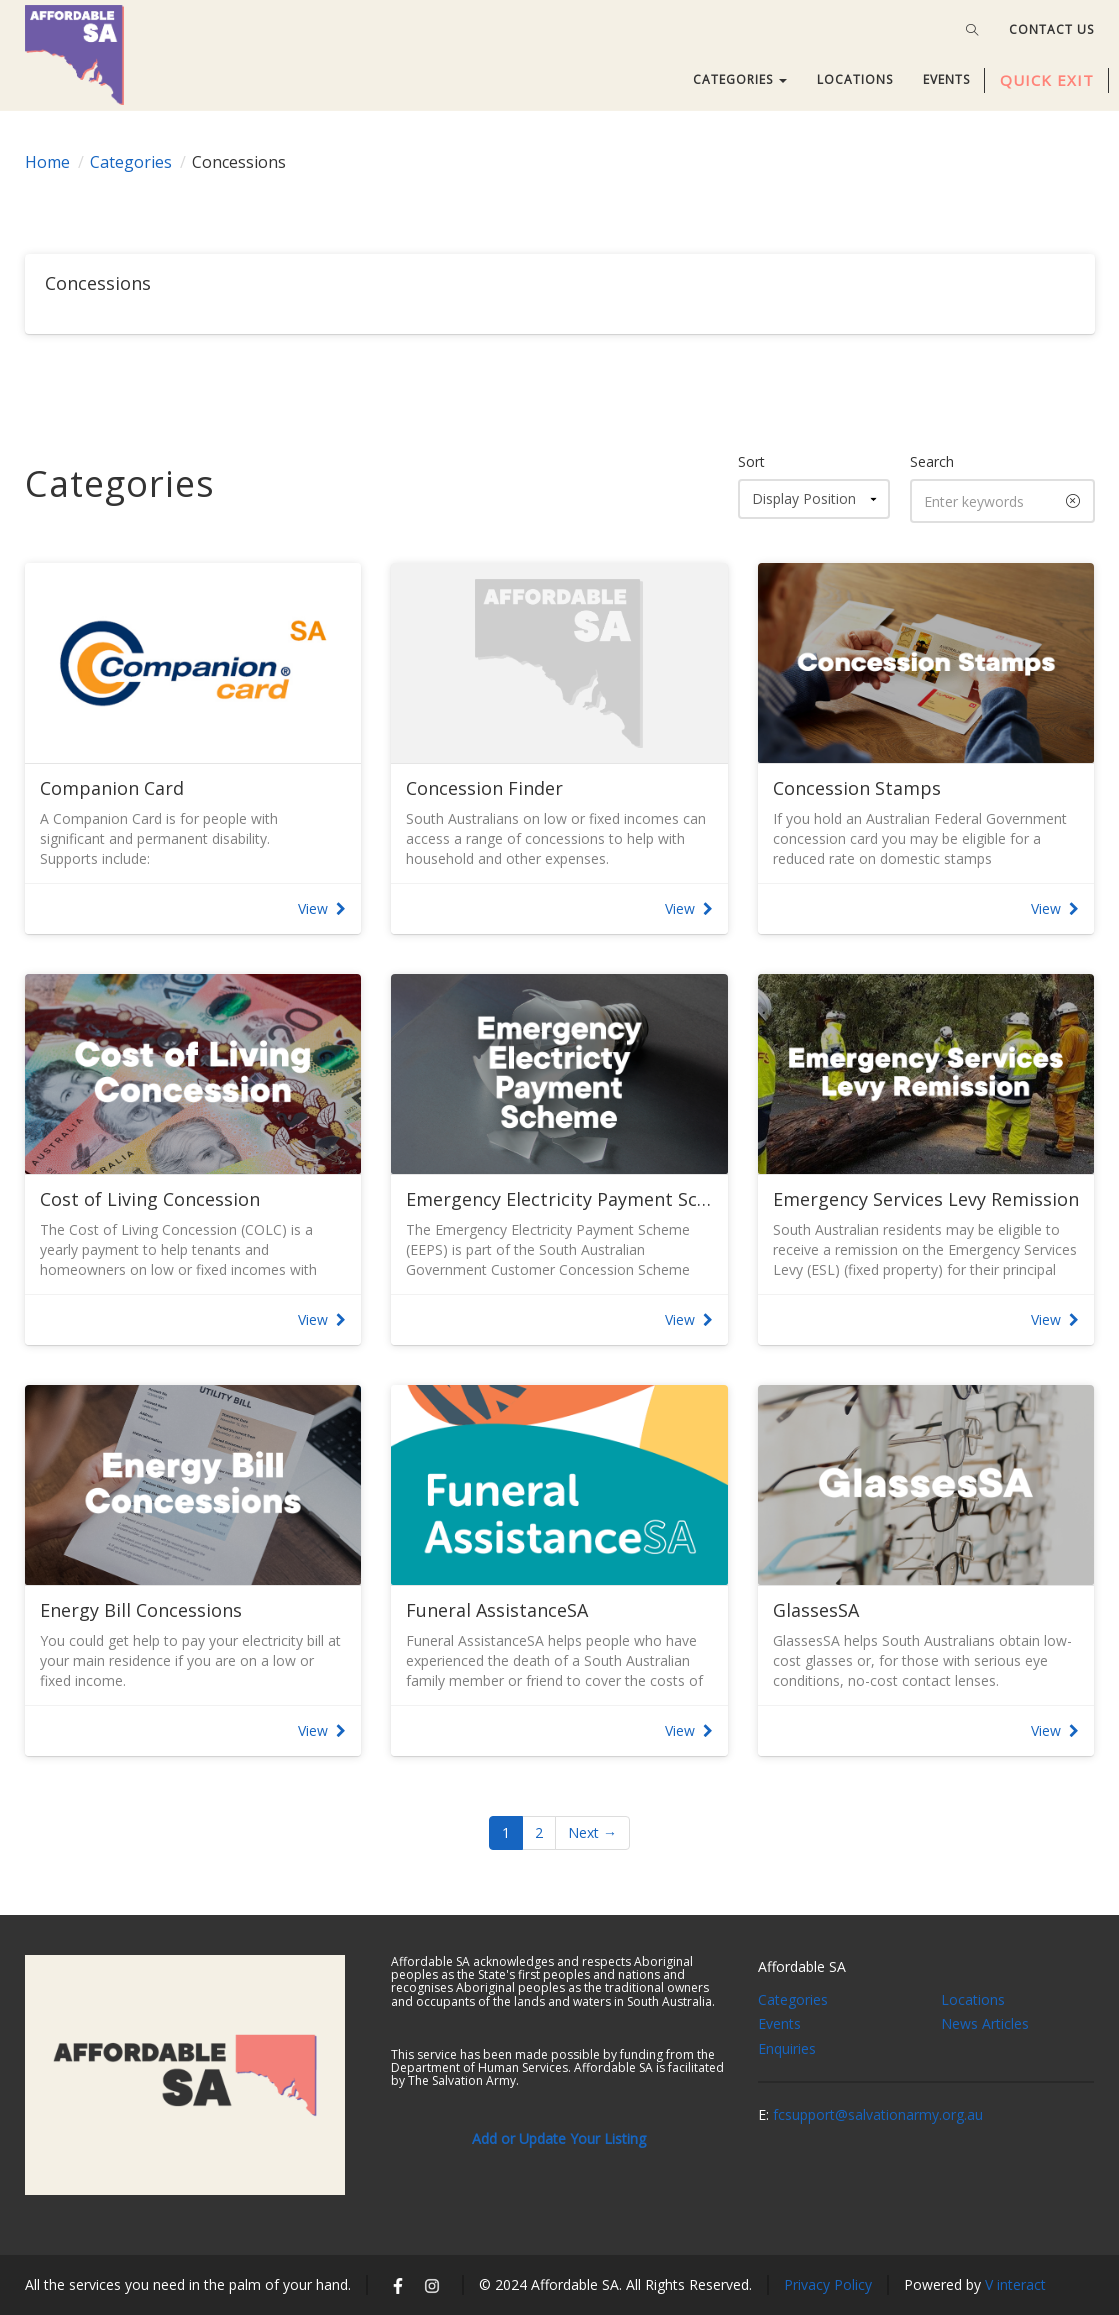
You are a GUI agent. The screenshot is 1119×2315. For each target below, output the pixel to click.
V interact (1015, 2284)
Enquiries (787, 2048)
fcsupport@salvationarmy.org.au (878, 2114)
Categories (131, 162)
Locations (973, 1999)
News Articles (985, 2023)
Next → (592, 1832)
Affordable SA (802, 1966)
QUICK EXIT (1047, 80)
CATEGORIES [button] (740, 79)
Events (779, 2023)
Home (47, 162)
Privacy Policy (828, 2284)
